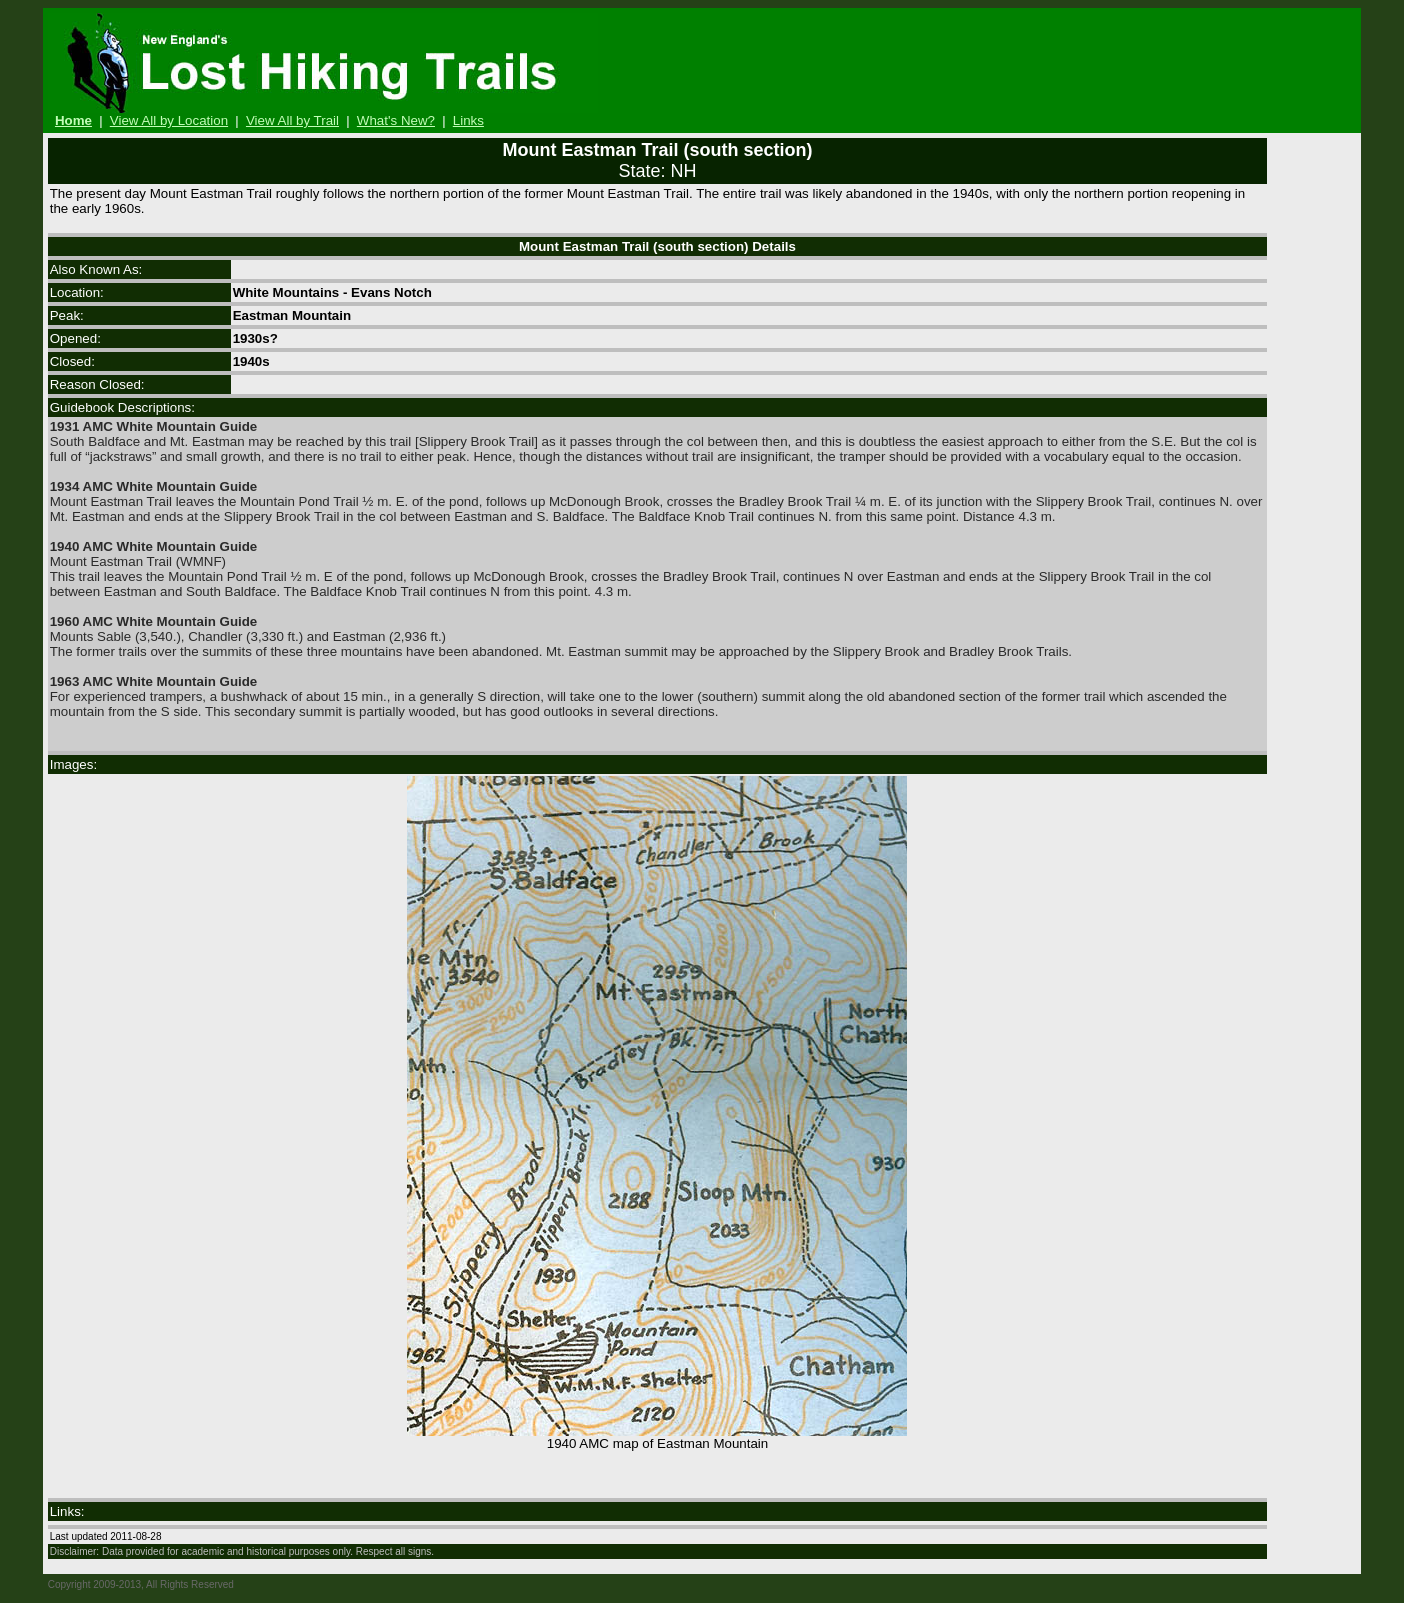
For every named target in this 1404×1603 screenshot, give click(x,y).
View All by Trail (292, 120)
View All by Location (169, 120)
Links (468, 120)
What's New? (396, 120)
